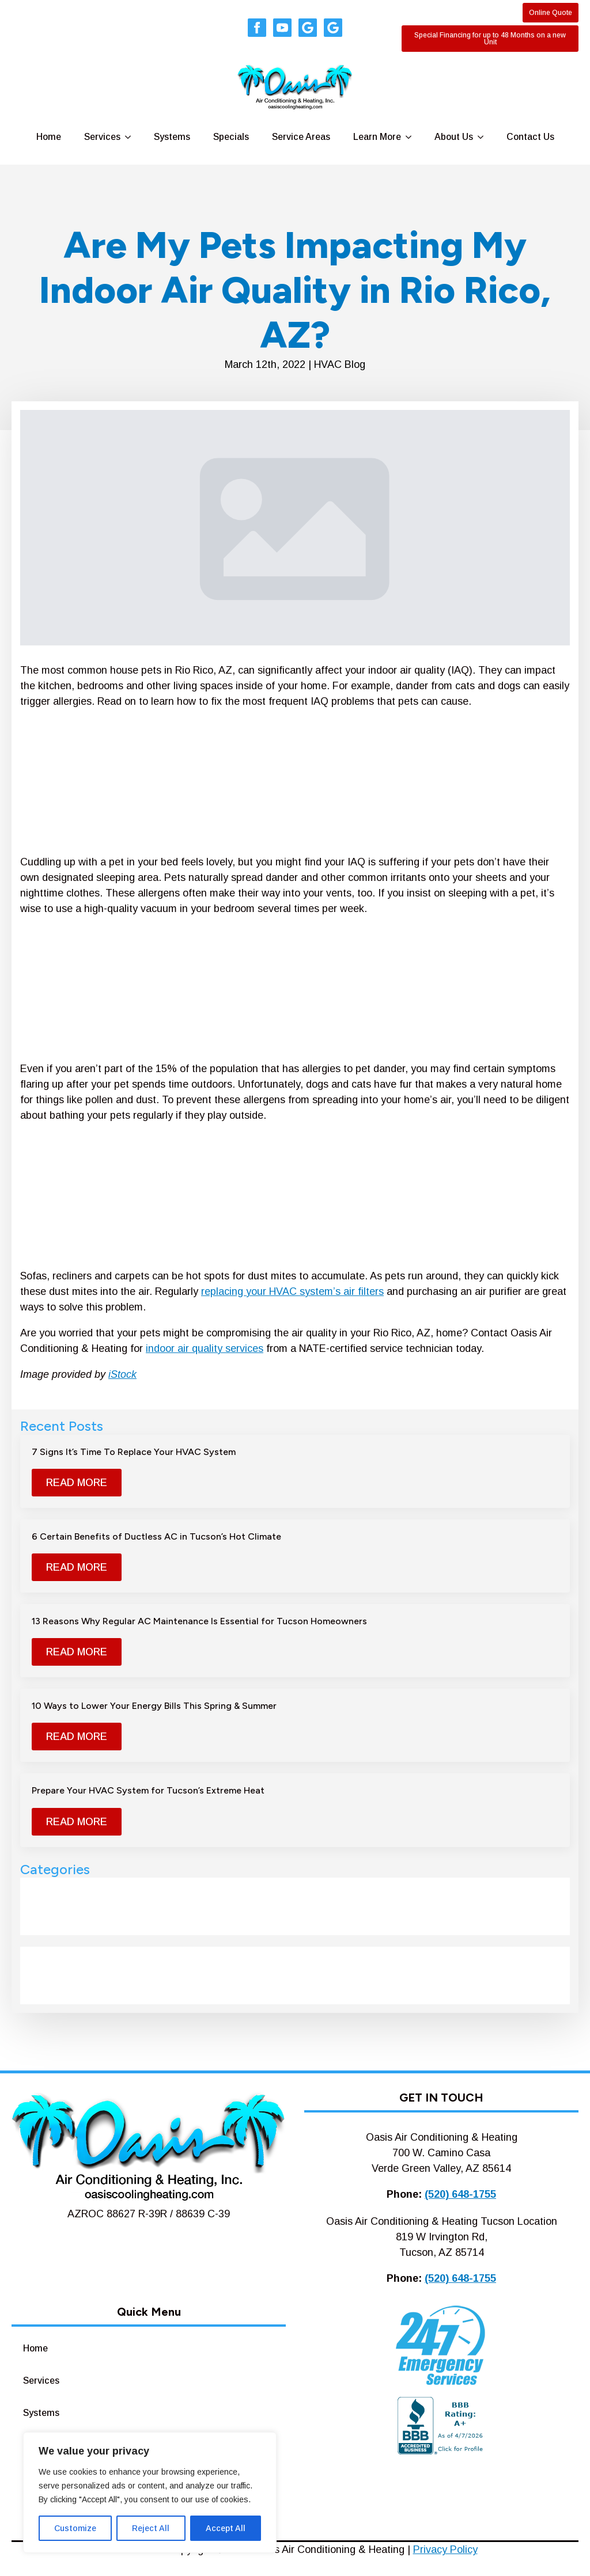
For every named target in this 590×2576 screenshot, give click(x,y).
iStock (122, 1374)
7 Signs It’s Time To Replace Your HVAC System (134, 1451)
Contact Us (530, 137)
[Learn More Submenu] (412, 137)
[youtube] (282, 27)
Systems (172, 137)
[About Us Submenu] (484, 137)
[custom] (307, 27)
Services (102, 137)
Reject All (150, 2528)
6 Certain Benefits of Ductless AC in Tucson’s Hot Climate (156, 1536)
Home (48, 137)
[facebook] (257, 27)
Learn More (377, 137)
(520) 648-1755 (460, 2194)
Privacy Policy (445, 2549)
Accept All (225, 2528)
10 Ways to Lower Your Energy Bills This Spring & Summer (154, 1705)
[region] (150, 2492)
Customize (75, 2528)
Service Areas (301, 137)
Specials (231, 137)
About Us (453, 137)
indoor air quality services (204, 1348)
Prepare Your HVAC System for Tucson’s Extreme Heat (148, 1790)
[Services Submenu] (131, 137)
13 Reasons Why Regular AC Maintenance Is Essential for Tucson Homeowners (199, 1621)
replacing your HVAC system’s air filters (292, 1291)
